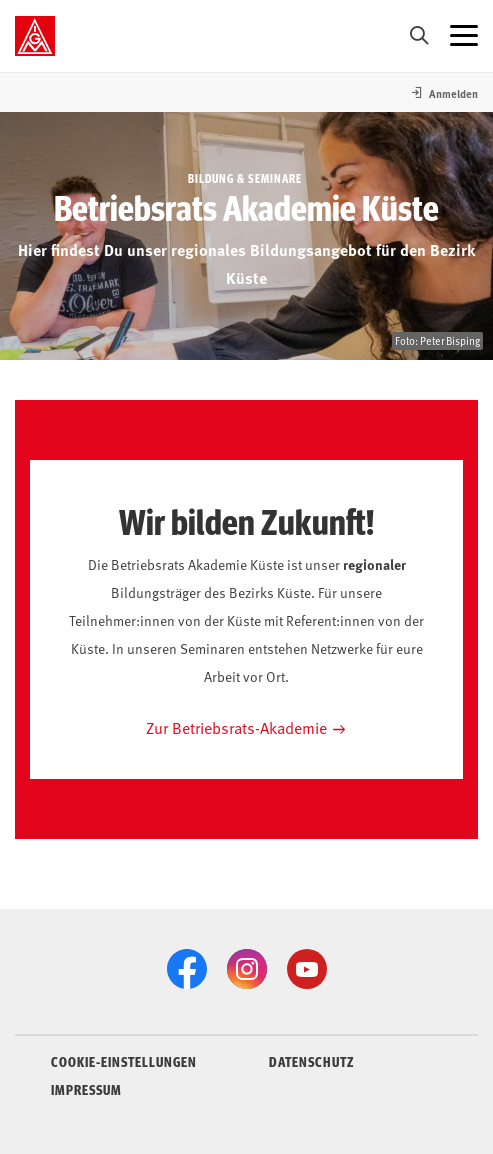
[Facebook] (187, 969)
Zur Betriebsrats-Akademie (236, 727)
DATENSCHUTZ (311, 1061)
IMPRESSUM (86, 1089)
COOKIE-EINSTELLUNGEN (124, 1061)
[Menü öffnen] (464, 36)
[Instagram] (247, 969)
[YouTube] (307, 969)
